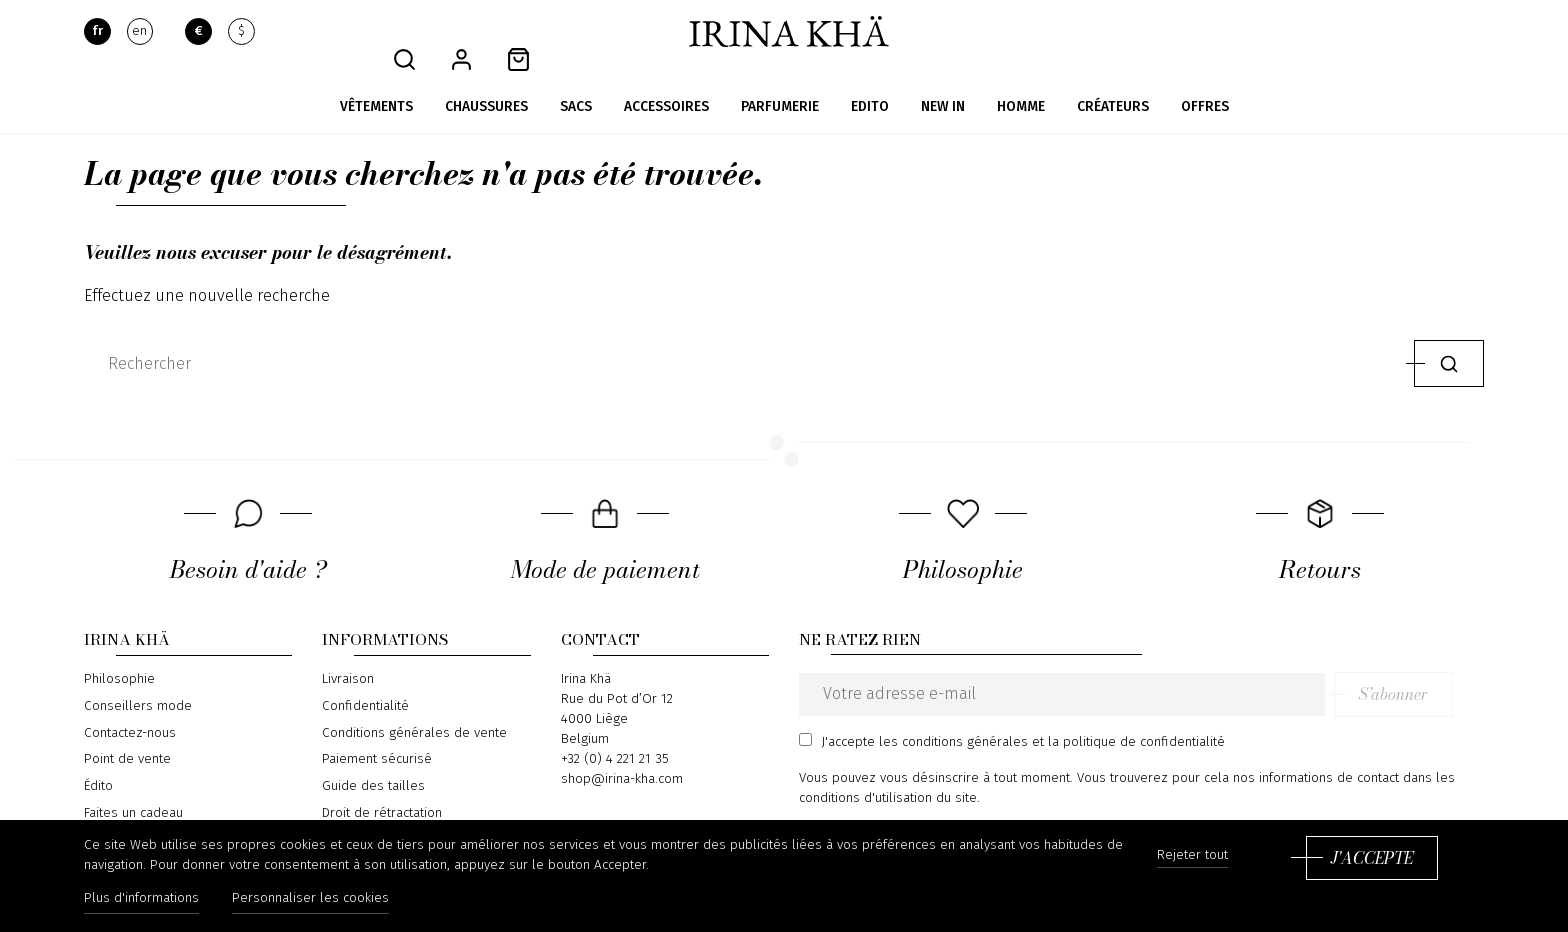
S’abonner (1424, 666)
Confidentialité (365, 678)
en (139, 32)
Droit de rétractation (382, 784)
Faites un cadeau (133, 784)
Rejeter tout (1192, 856)
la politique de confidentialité (1136, 713)
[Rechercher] (744, 335)
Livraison (348, 651)
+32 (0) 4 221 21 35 (615, 731)
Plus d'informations (141, 900)
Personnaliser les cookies (313, 900)
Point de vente (127, 731)
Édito (98, 757)
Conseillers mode (138, 678)
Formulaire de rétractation (400, 811)
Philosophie (119, 651)
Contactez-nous (130, 704)
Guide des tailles (373, 757)
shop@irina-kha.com (622, 751)
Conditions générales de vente (414, 704)
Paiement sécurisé (377, 731)
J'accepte (1372, 859)
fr (97, 32)
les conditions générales (953, 713)
